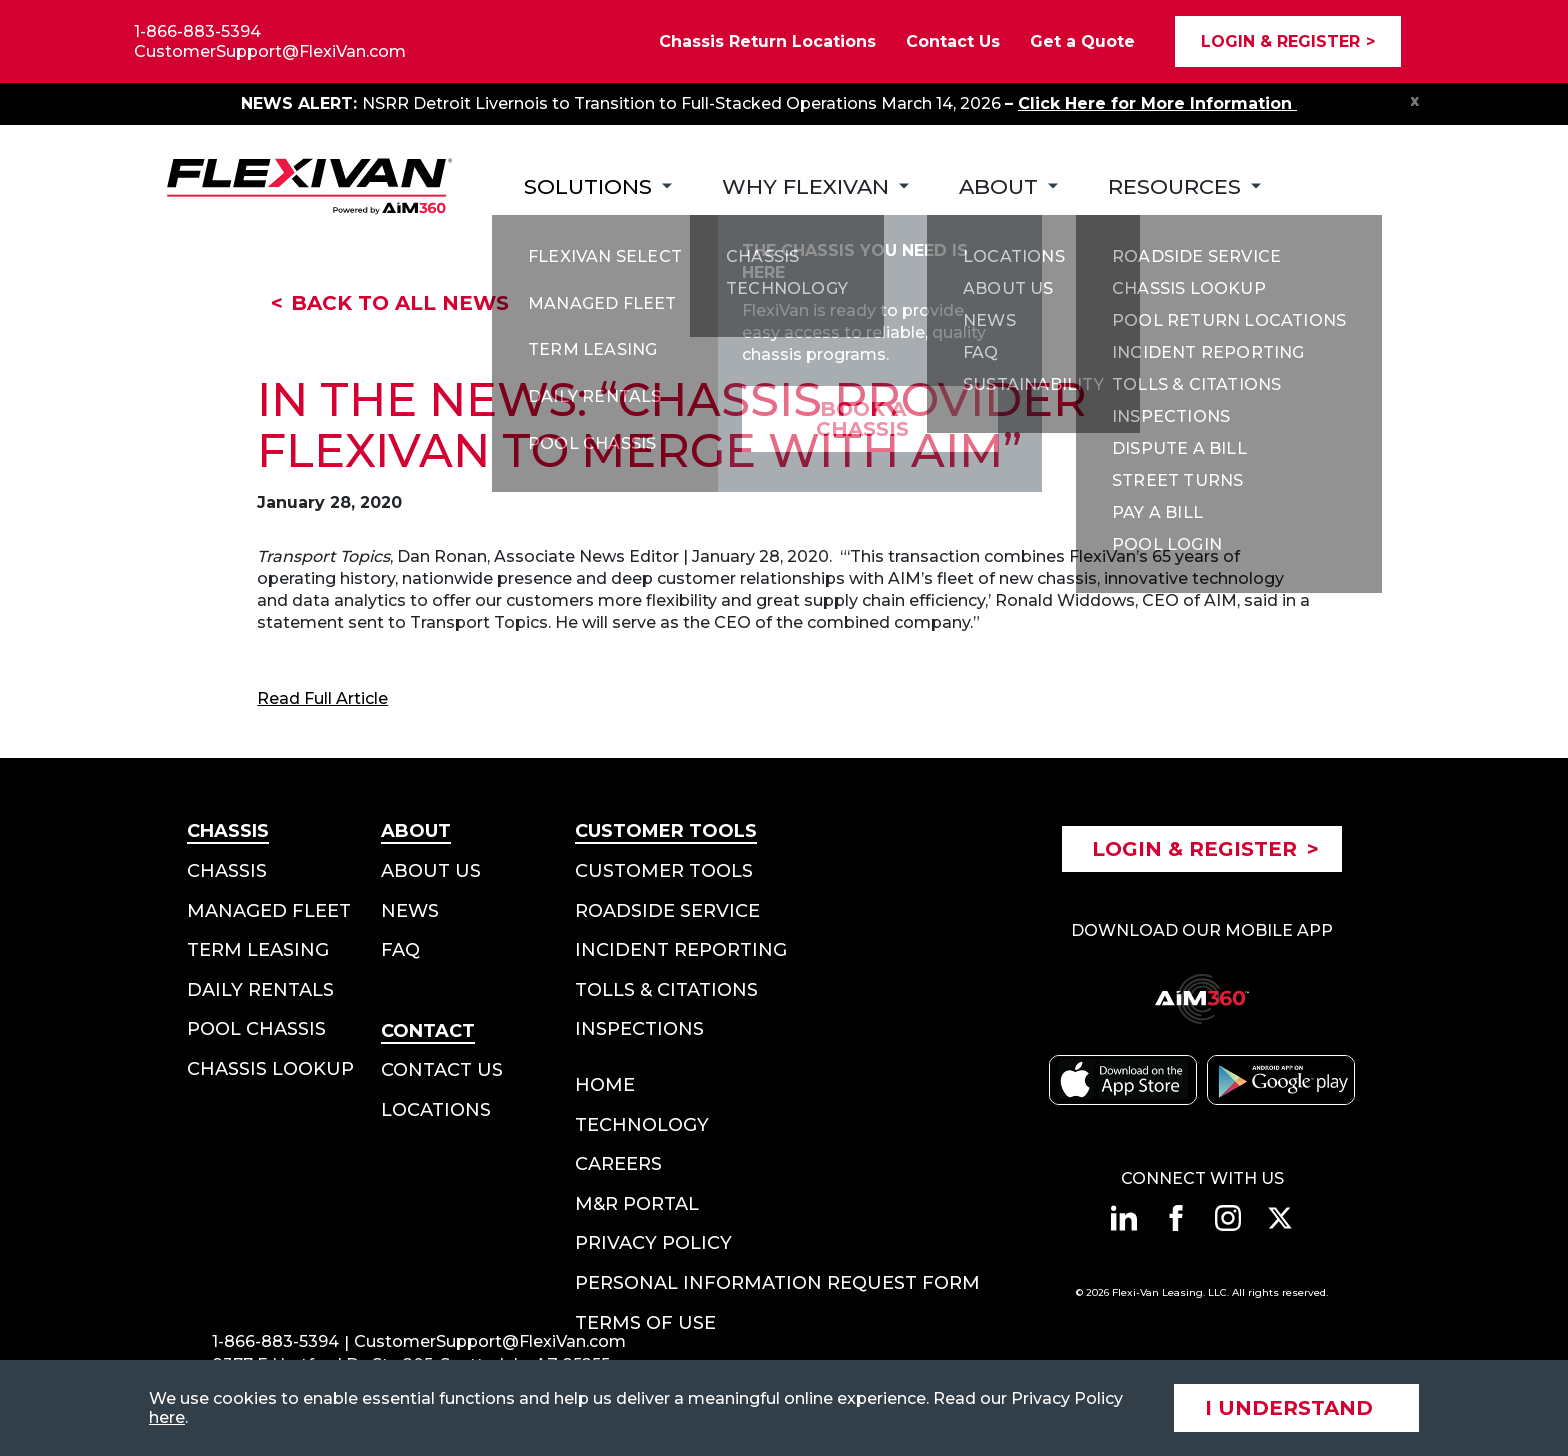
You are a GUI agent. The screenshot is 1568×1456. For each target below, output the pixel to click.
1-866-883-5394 (197, 31)
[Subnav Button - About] (1008, 186)
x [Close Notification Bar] (1415, 100)
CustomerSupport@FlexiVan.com (270, 51)
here (167, 1417)
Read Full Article (322, 698)
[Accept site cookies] (1296, 1408)
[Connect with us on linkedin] (1124, 1218)
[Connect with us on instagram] (1228, 1218)
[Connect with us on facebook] (1176, 1218)
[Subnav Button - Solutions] (598, 186)
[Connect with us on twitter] (1280, 1218)
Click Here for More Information (1157, 103)
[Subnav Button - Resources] (1184, 186)
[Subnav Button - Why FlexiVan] (815, 186)
